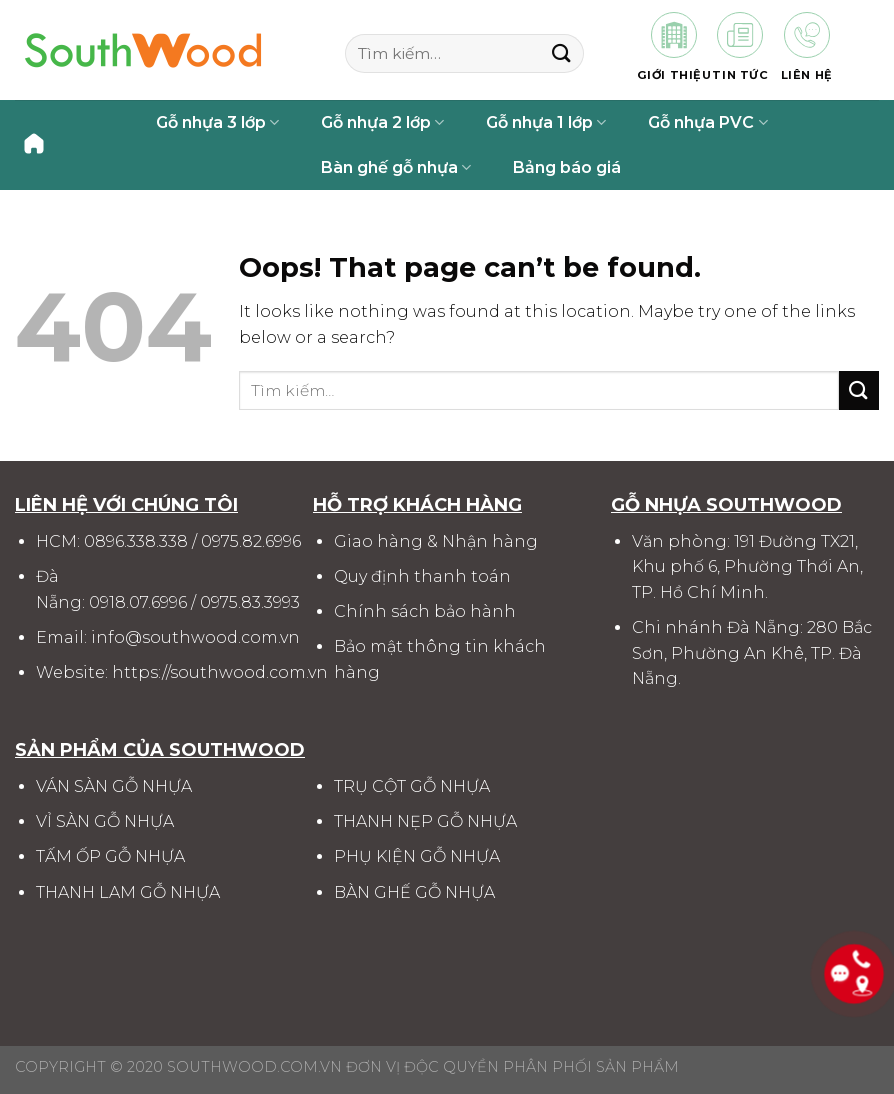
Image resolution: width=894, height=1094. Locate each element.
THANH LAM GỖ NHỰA (128, 892)
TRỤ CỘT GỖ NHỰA (412, 786)
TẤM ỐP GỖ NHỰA (110, 856)
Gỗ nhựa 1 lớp (546, 122)
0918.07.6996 (138, 602)
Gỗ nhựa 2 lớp (382, 122)
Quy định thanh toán (422, 576)
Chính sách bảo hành (425, 611)
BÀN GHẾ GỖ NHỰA (414, 892)
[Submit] (562, 53)
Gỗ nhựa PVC (707, 122)
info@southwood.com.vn (195, 637)
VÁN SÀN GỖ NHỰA (114, 786)
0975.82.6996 (251, 541)
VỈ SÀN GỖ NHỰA (105, 821)
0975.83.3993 (250, 602)
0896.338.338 (136, 541)
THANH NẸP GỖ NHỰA (425, 821)
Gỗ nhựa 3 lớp (217, 122)
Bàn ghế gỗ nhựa (396, 167)
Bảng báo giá (567, 167)
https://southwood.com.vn (220, 672)
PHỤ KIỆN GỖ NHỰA (417, 856)
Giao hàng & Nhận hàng (436, 541)
